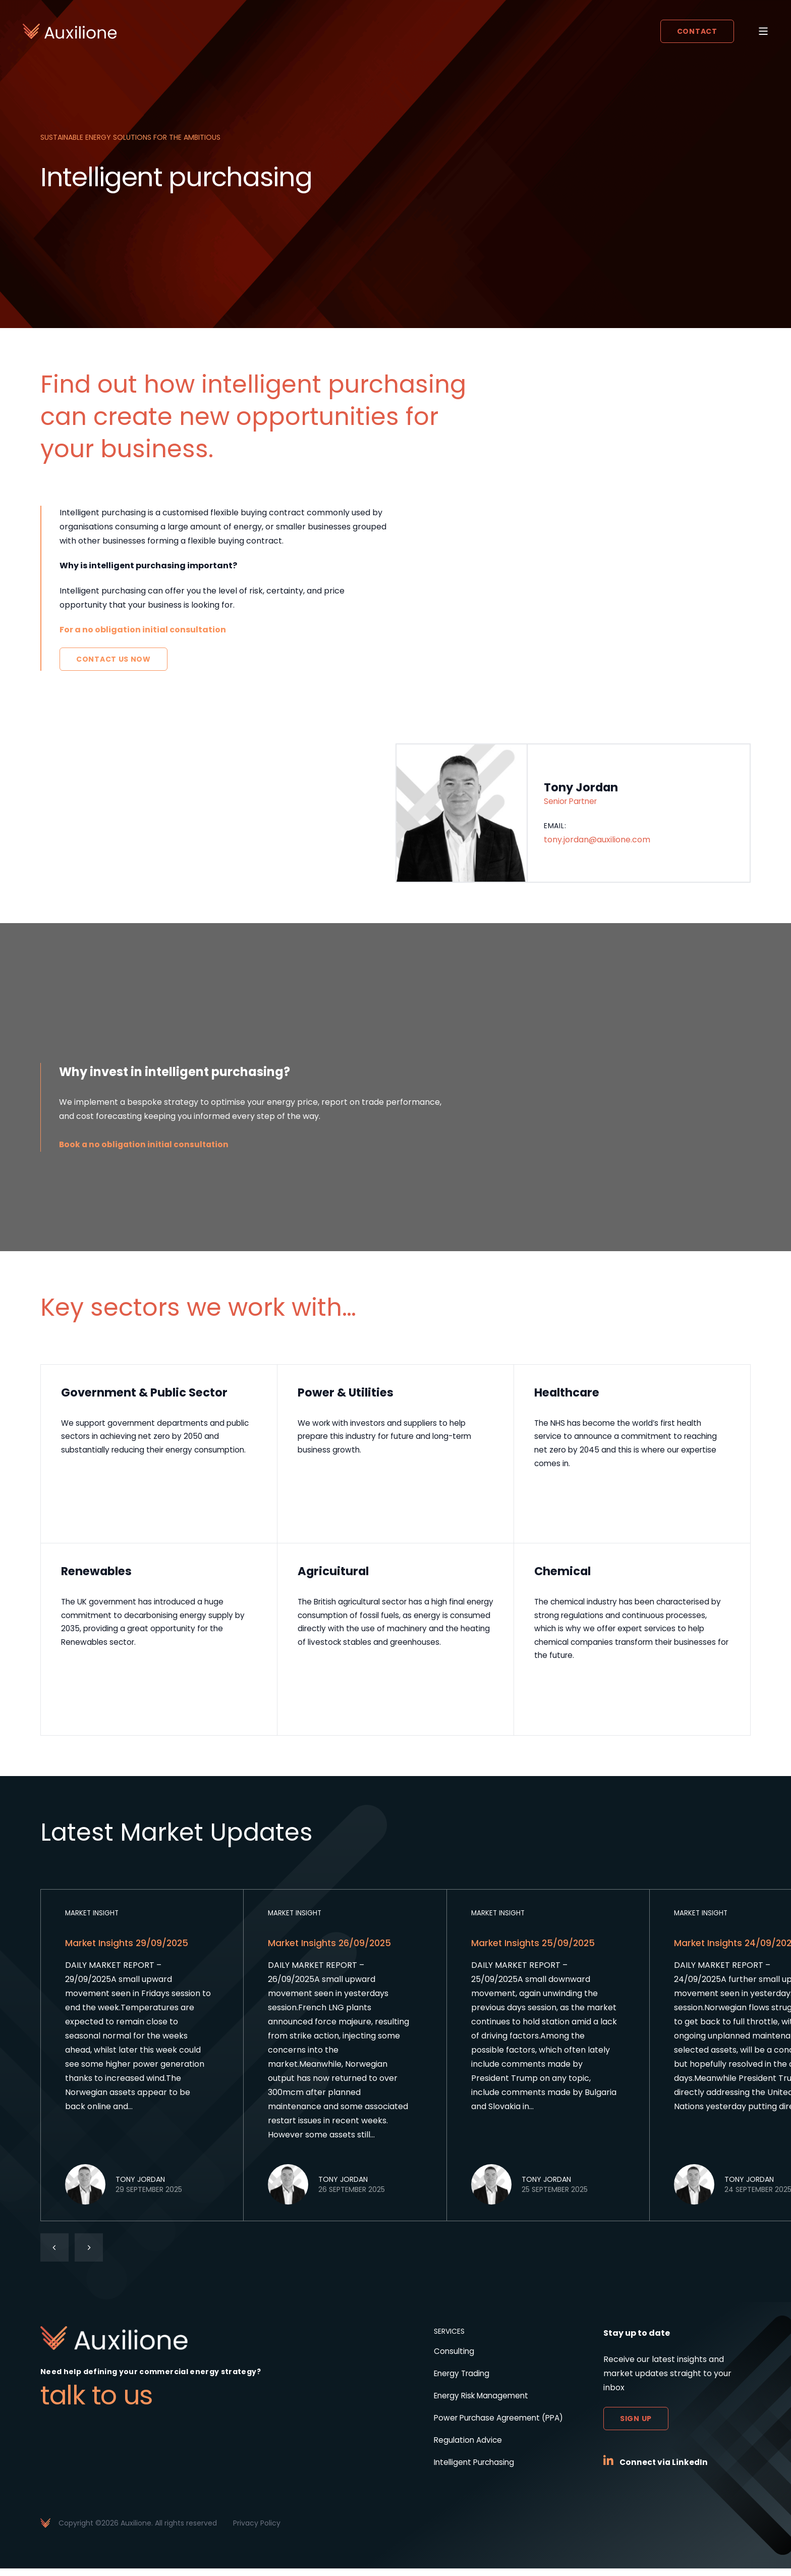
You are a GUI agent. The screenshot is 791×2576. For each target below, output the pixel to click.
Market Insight (92, 1920)
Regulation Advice (460, 2447)
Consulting (446, 2359)
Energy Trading (455, 2381)
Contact (695, 32)
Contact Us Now (113, 659)
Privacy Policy (256, 2531)
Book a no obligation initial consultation (146, 1144)
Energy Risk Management (475, 2403)
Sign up (636, 2426)
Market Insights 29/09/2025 (128, 1950)
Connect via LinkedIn (664, 2470)
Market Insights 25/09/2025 (534, 1950)
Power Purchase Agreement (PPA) (494, 2425)
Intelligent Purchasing (468, 2470)
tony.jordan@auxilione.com (597, 841)
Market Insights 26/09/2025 (331, 1950)
